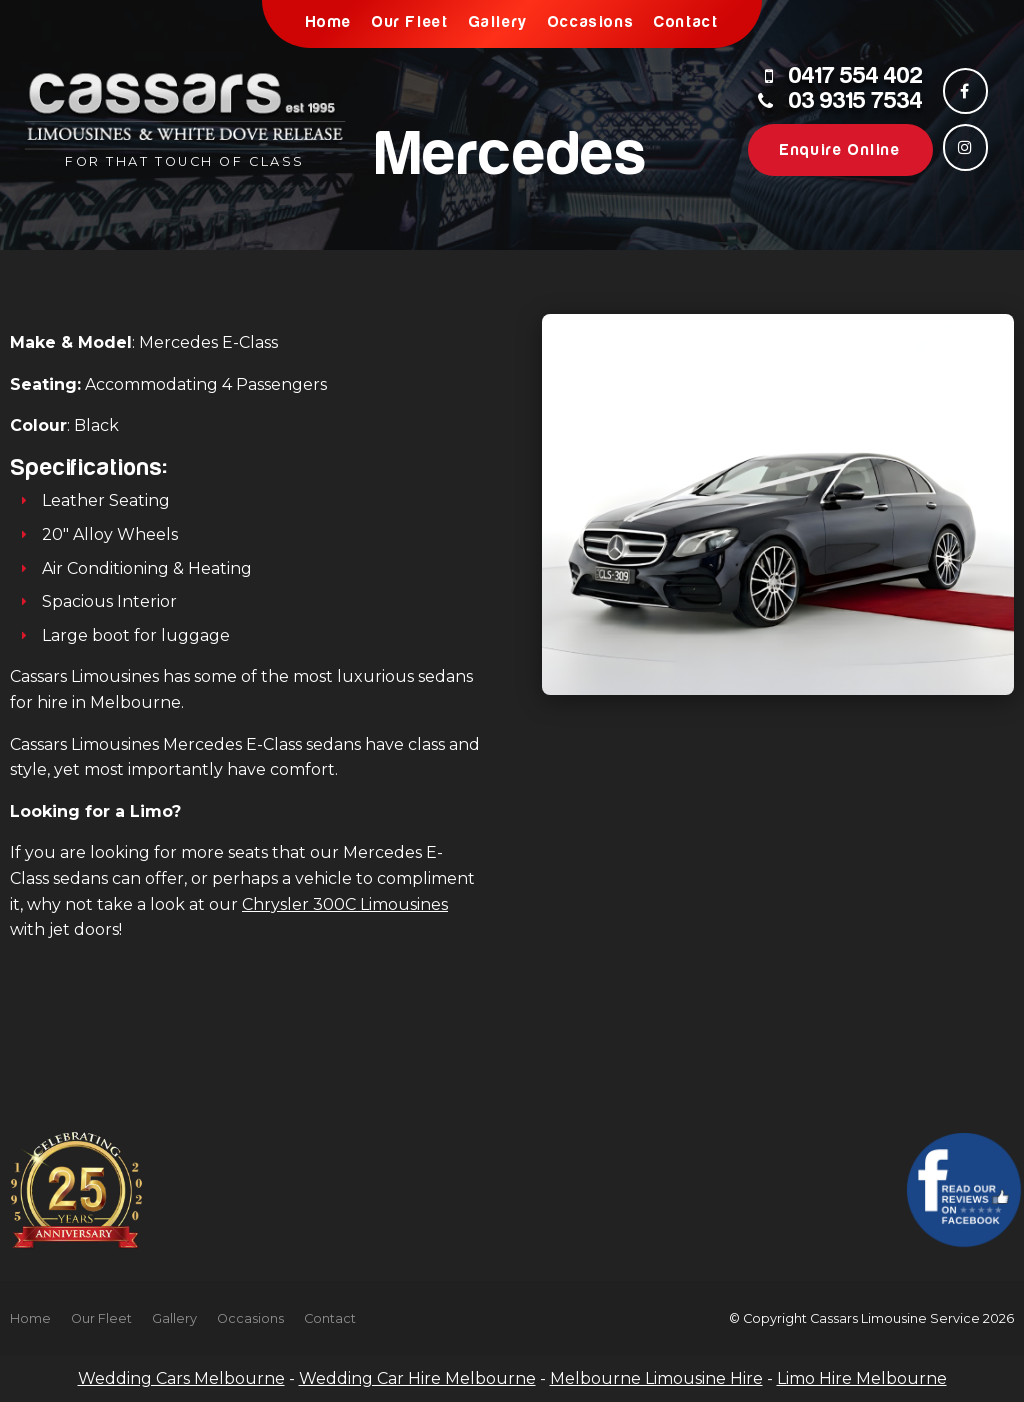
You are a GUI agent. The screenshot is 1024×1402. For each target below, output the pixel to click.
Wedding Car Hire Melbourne (417, 1378)
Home (329, 22)
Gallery (498, 22)
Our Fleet (410, 22)
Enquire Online (840, 150)
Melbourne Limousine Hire (656, 1378)
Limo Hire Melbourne (862, 1378)
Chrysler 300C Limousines (345, 904)
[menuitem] (30, 1319)
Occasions (591, 22)
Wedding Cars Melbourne (181, 1378)
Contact (686, 22)
